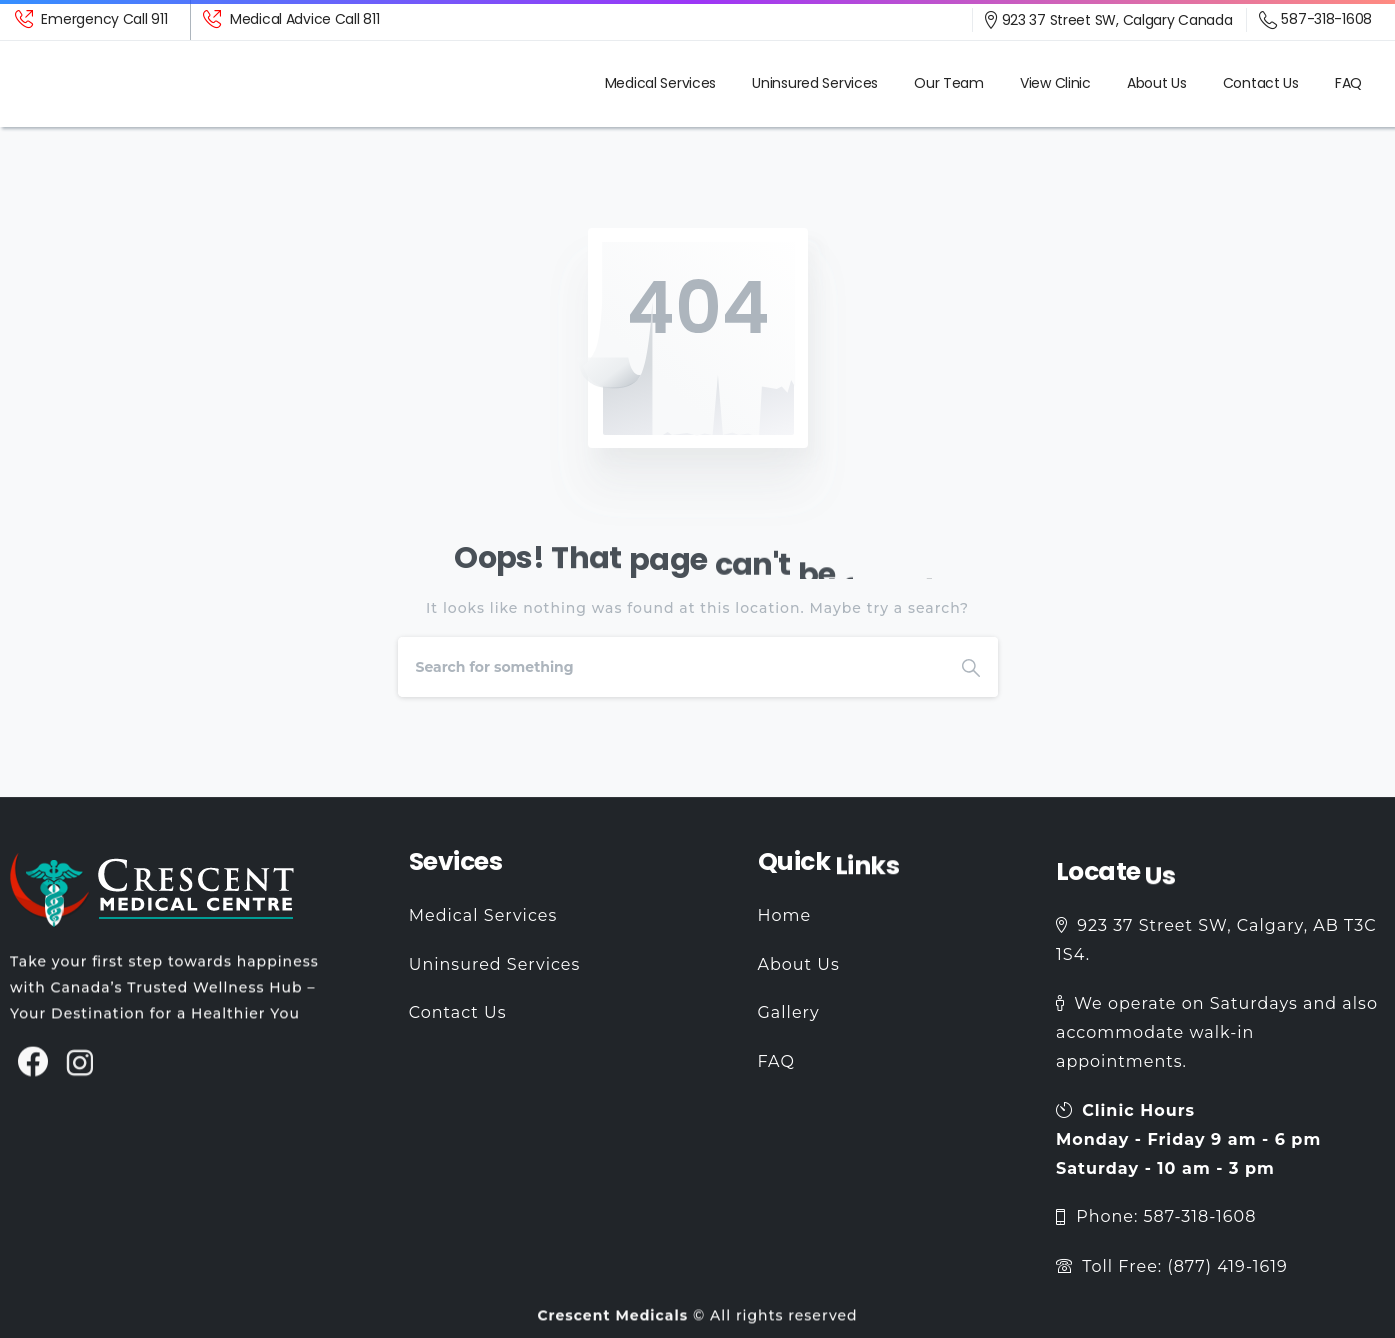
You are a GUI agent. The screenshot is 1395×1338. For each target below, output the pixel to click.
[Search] (671, 667)
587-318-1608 (1315, 20)
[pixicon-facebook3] (33, 1071)
